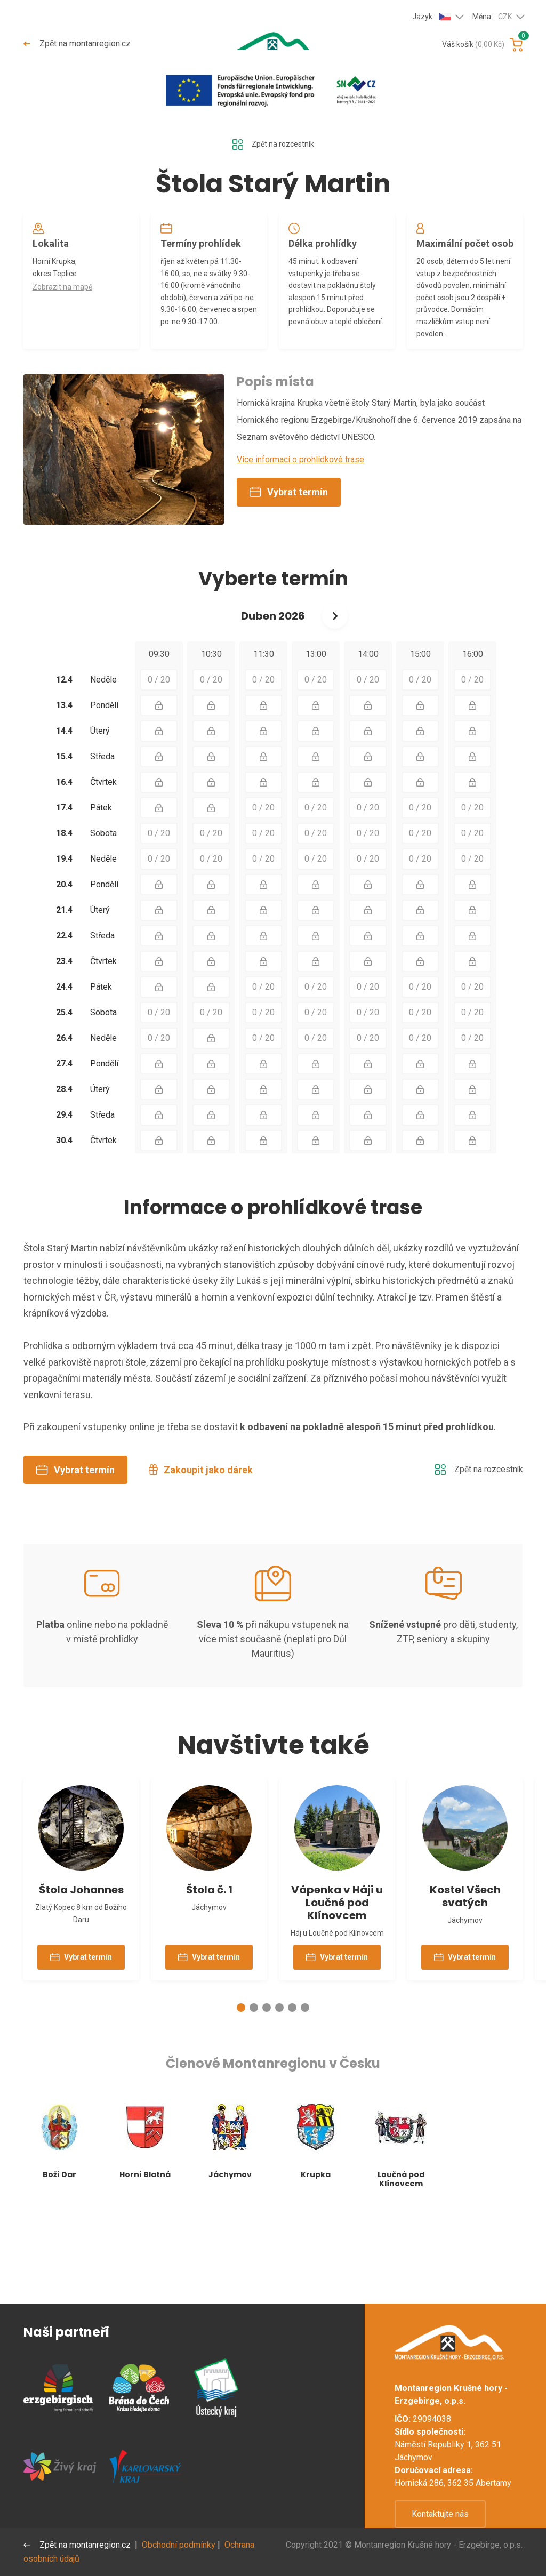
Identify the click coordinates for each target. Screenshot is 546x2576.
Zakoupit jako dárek (201, 1532)
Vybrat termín (289, 555)
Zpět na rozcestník (273, 145)
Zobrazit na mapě (66, 297)
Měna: (492, 17)
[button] (241, 2097)
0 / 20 (159, 742)
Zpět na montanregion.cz (78, 43)
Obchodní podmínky (181, 2545)
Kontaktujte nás (440, 2514)
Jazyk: (431, 16)
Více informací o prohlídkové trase (300, 523)
